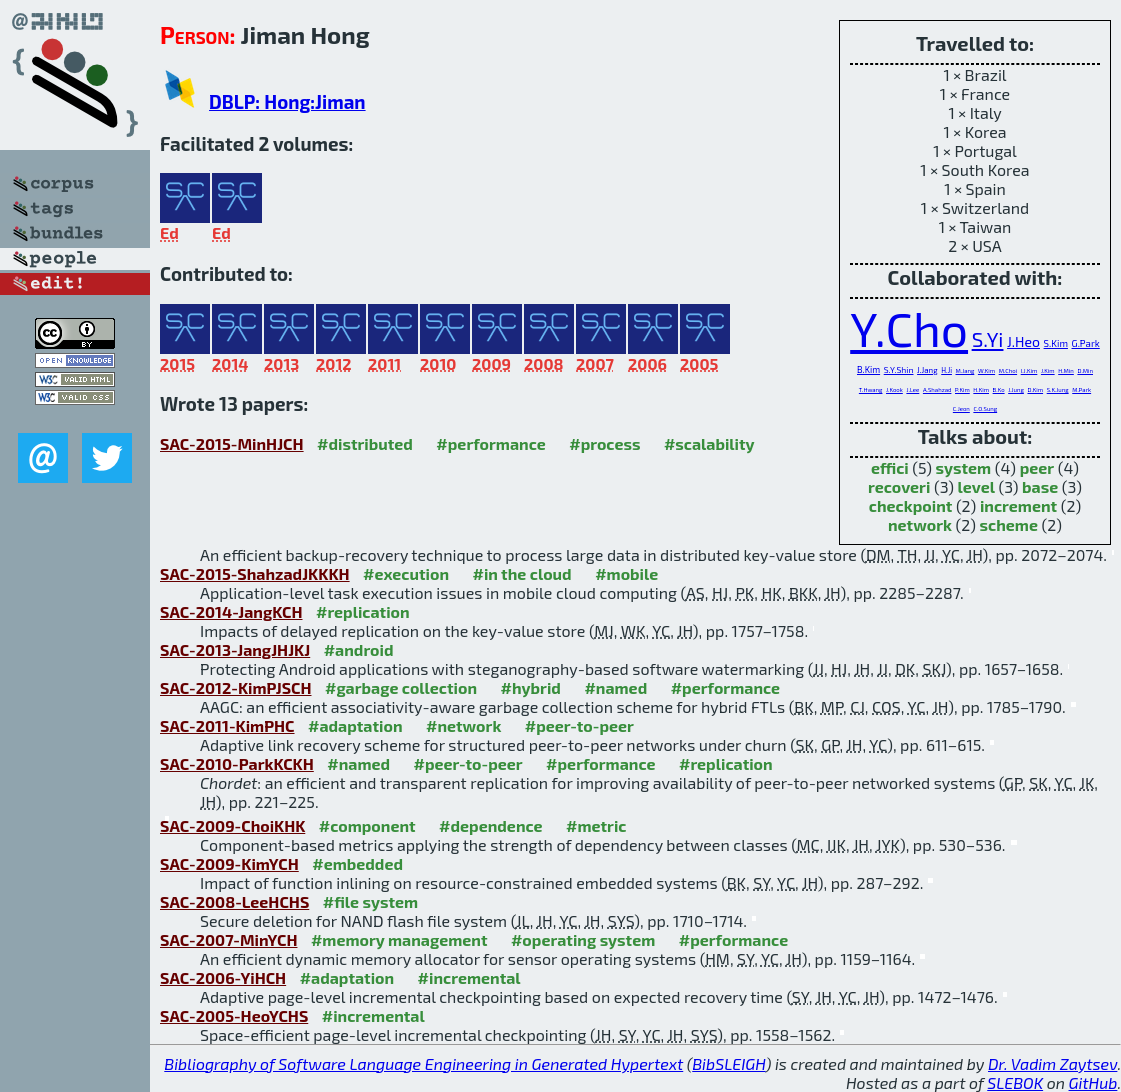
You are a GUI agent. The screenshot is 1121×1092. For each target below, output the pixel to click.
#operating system (583, 939)
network (920, 524)
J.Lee (912, 389)
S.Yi (988, 338)
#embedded (357, 863)
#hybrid (531, 687)
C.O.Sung (985, 408)
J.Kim (1048, 370)
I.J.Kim (1029, 370)
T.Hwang (871, 389)
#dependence (490, 825)
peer (1037, 467)
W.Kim (986, 370)
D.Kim (1035, 389)
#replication (363, 611)
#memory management (399, 939)
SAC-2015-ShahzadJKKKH (255, 573)
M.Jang (965, 370)
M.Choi (1008, 370)
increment (1018, 505)
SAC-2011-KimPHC (227, 725)
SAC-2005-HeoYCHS (234, 1015)
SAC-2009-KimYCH (229, 863)
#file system (370, 901)
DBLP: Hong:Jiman (287, 101)
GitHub (1093, 1082)
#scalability (709, 443)
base (1040, 486)
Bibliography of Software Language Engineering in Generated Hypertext (423, 1063)
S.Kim (1056, 343)
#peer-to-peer (579, 725)
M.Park (1081, 389)
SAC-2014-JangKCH (231, 611)
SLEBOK (1015, 1082)
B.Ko (999, 389)
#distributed (365, 443)
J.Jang (927, 370)
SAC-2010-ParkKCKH (237, 763)
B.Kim (868, 369)
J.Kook (894, 389)
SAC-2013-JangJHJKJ (235, 649)
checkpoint (911, 505)
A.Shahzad (937, 389)
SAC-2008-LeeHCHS (234, 901)
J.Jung (1016, 389)
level (976, 486)
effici (890, 467)
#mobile (626, 573)
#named (615, 687)
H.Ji (946, 370)
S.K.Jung (1058, 389)
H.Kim (981, 389)
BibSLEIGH (728, 1063)
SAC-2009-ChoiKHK (232, 825)
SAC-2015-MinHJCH (232, 443)
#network (463, 725)
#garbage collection (401, 687)
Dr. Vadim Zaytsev (1052, 1063)
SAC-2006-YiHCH (223, 977)
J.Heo (1023, 341)
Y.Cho (909, 328)
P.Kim (962, 389)
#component (367, 825)
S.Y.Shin (899, 369)
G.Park (1086, 343)
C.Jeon (961, 408)
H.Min (1066, 370)
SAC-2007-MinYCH (228, 939)
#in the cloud (522, 573)
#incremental (469, 977)
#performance (490, 443)
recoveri (899, 486)
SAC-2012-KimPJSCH (236, 687)
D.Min (1085, 370)
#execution (406, 573)
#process (604, 443)
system (964, 467)
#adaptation (355, 725)
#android (359, 649)
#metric (596, 825)
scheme (1009, 524)
